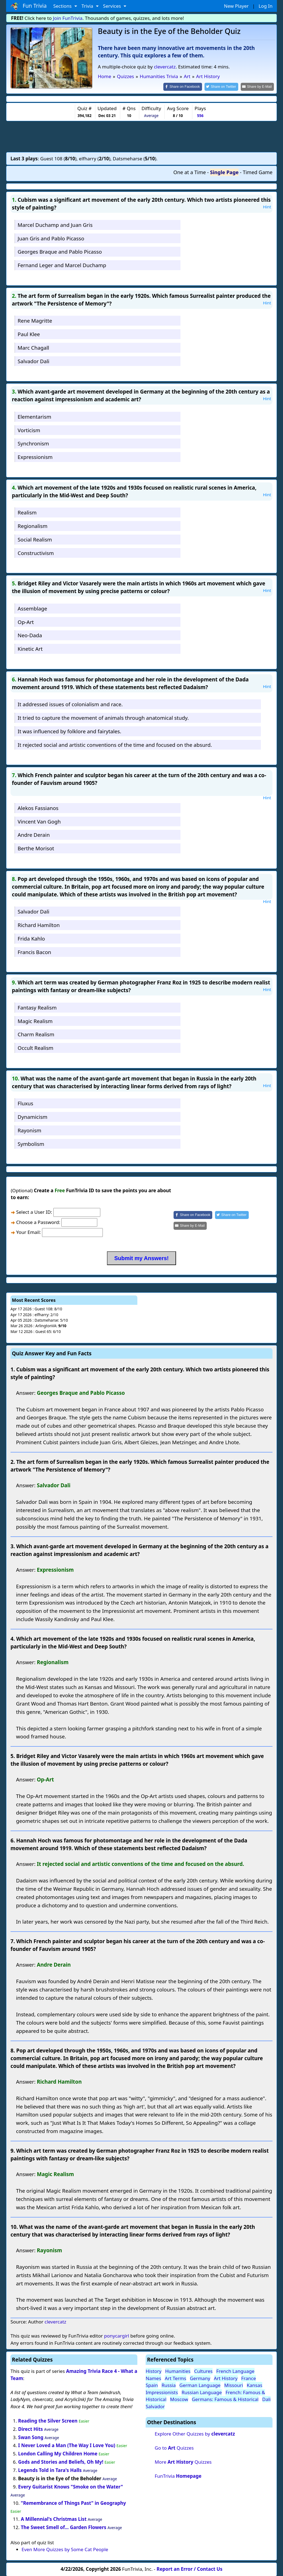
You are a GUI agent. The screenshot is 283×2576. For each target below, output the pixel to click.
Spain (152, 2385)
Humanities (178, 2371)
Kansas (254, 2385)
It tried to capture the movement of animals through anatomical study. (103, 717)
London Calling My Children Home (58, 2453)
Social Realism (35, 538)
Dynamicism (33, 1116)
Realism (27, 512)
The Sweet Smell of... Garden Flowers (63, 2527)
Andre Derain (34, 834)
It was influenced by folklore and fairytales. (69, 730)
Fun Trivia (29, 6)
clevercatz (165, 66)
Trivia (88, 6)
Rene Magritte (35, 320)
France (248, 2378)
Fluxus (25, 1103)
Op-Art (26, 621)
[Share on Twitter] (224, 86)
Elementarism (34, 416)
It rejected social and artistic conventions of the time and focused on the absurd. (115, 744)
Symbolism (31, 1143)
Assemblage (32, 607)
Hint (267, 206)
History (153, 2371)
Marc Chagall (33, 347)
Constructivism (36, 552)
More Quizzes (183, 2461)
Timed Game (257, 172)
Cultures (203, 2371)
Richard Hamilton (39, 924)
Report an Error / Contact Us (189, 2568)
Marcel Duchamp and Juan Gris (55, 224)
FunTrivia (178, 2475)
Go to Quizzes (174, 2447)
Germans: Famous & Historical (225, 2399)
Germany (200, 2378)
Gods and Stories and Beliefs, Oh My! (60, 2461)
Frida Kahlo (31, 937)
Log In (265, 6)
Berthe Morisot (36, 847)
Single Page (224, 172)
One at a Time (189, 172)
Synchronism (33, 443)
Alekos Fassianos (38, 807)
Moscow (179, 2399)
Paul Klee (29, 333)
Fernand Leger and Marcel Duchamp (62, 264)
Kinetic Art (30, 648)
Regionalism (33, 525)
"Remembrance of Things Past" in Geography (73, 2502)
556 (200, 115)
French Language (235, 2371)
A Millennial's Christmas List (54, 2519)
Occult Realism (35, 1047)
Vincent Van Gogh (39, 820)
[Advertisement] (141, 135)
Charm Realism (36, 1034)
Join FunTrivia (68, 18)
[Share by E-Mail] (258, 86)
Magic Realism (35, 1020)
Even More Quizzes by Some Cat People (65, 2549)
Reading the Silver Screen (48, 2420)
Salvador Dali (33, 360)
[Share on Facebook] (187, 86)
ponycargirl (116, 2335)
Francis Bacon (34, 951)
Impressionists (162, 2392)
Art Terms (175, 2378)
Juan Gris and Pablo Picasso (51, 237)
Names (153, 2378)
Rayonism (29, 1129)
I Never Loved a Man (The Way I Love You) (67, 2445)
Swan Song (30, 2437)
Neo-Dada (30, 634)
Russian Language (202, 2392)
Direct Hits (30, 2428)
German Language (200, 2385)
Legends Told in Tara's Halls (50, 2469)
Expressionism (35, 456)
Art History (226, 2378)
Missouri (233, 2385)
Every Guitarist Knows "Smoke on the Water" (70, 2486)
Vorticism (29, 429)
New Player (236, 6)
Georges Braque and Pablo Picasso (60, 251)
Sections (63, 6)
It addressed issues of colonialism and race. (70, 703)
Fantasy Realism (37, 1006)
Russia (168, 2385)
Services (112, 6)
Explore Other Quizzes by (195, 2433)
